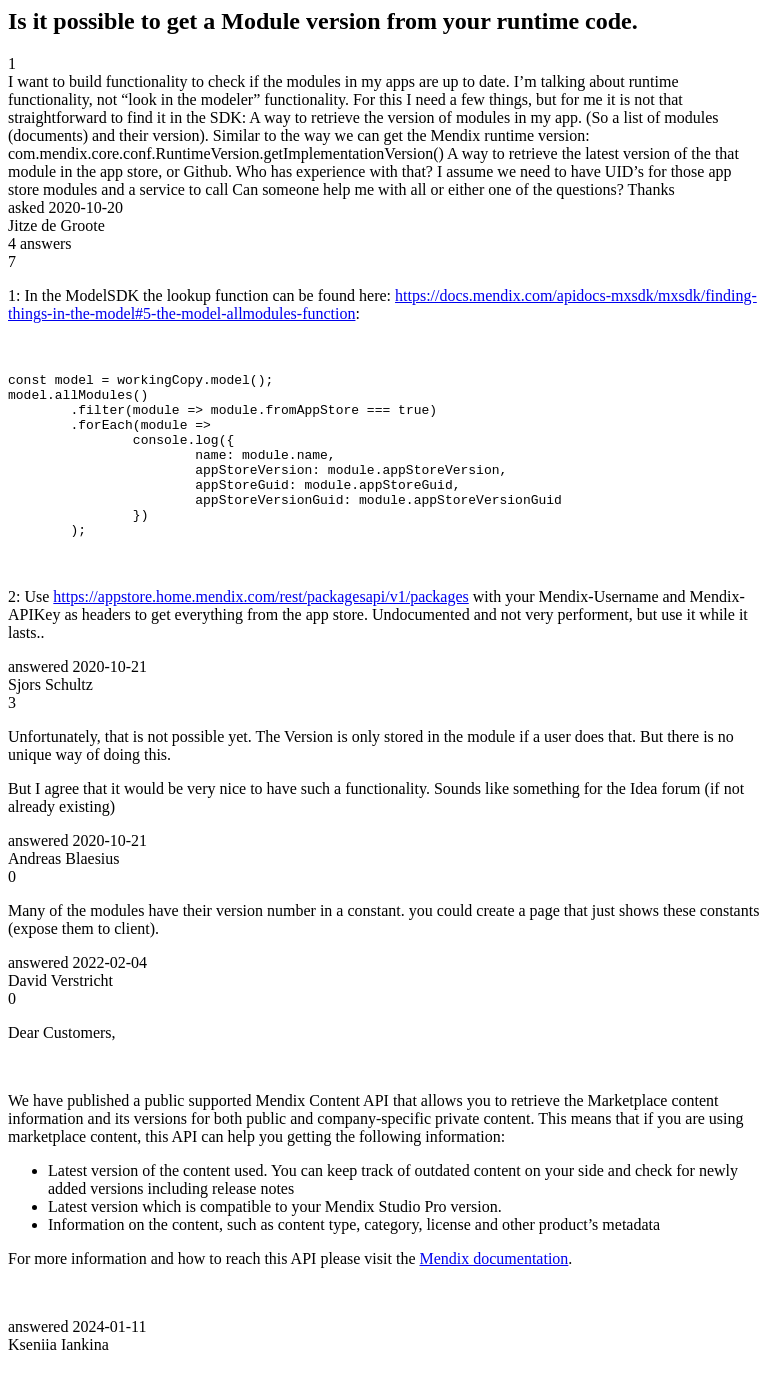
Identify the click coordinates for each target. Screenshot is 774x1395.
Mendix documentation (493, 1291)
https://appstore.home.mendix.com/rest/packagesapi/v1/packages (260, 629)
